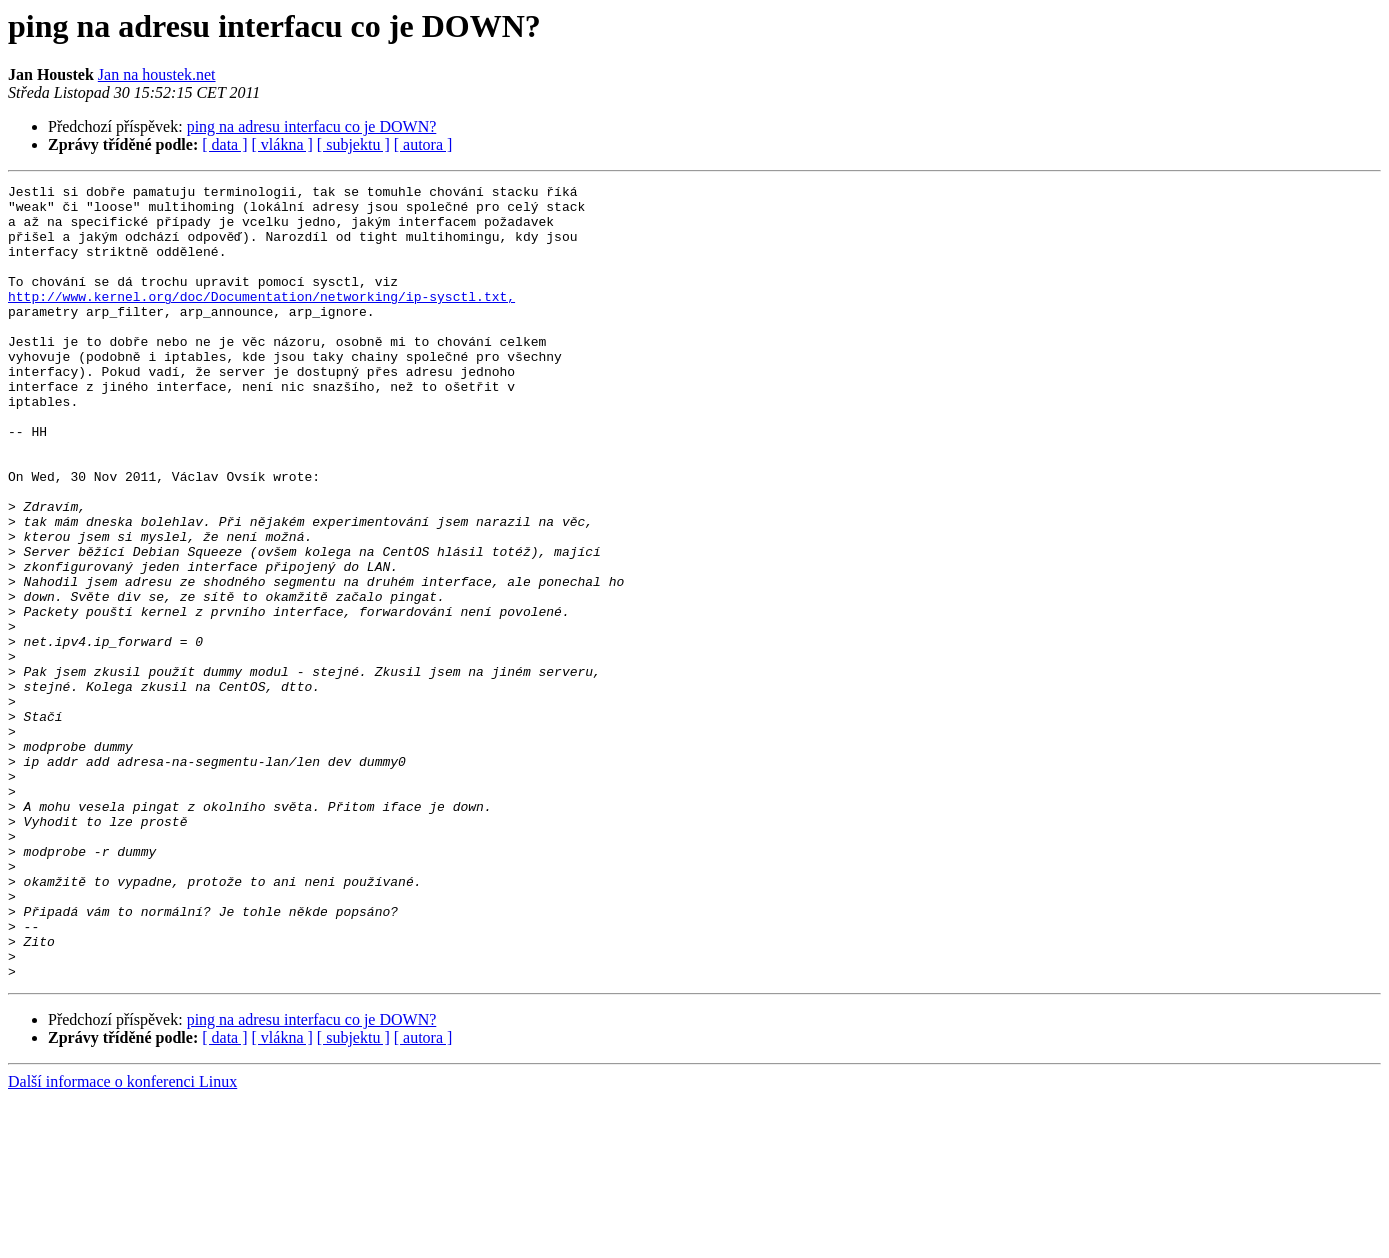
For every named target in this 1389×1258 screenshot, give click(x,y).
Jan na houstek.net (157, 74)
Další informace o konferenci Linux (122, 1240)
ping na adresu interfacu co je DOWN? (312, 126)
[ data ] (224, 144)
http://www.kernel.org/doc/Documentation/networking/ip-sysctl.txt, (261, 320)
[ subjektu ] (353, 144)
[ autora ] (423, 144)
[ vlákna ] (282, 144)
